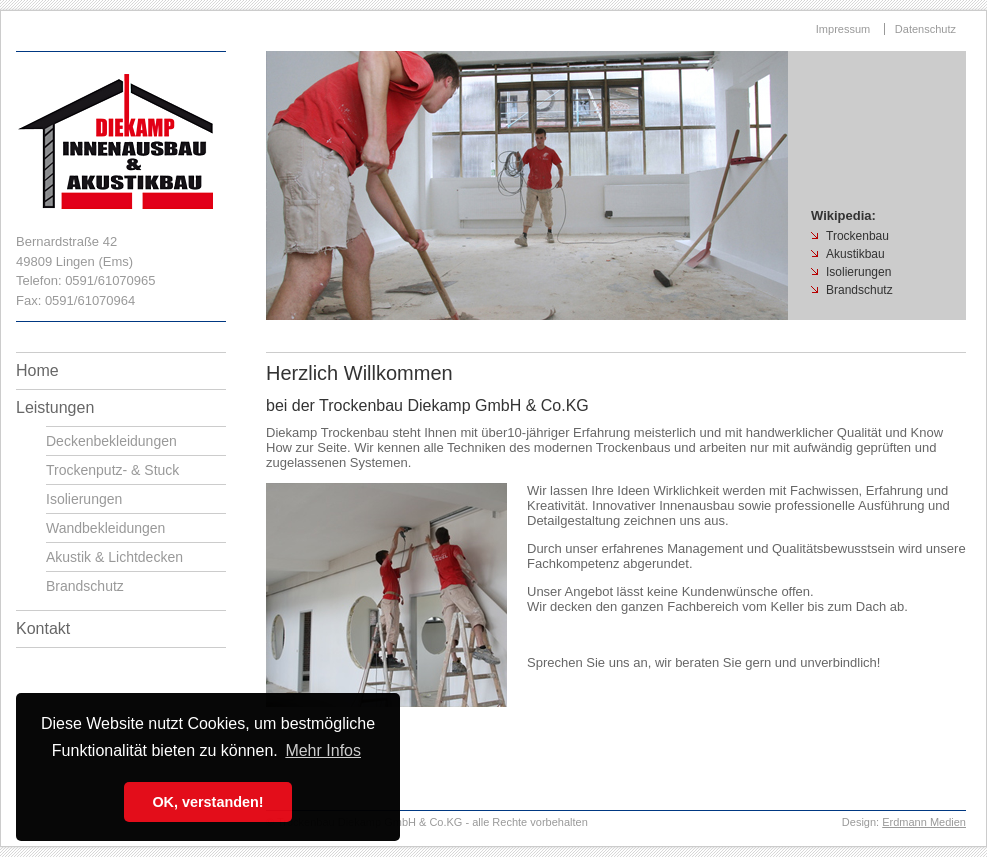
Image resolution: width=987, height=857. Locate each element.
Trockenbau (857, 236)
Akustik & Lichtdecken (114, 557)
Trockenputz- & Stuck (112, 470)
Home (37, 370)
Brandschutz (85, 586)
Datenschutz (925, 29)
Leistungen (55, 407)
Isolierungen (84, 499)
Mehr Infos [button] (323, 750)
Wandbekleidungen (105, 528)
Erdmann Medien (924, 822)
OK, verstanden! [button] (207, 802)
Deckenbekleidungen (111, 441)
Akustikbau (855, 254)
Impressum (843, 29)
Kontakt (43, 628)
